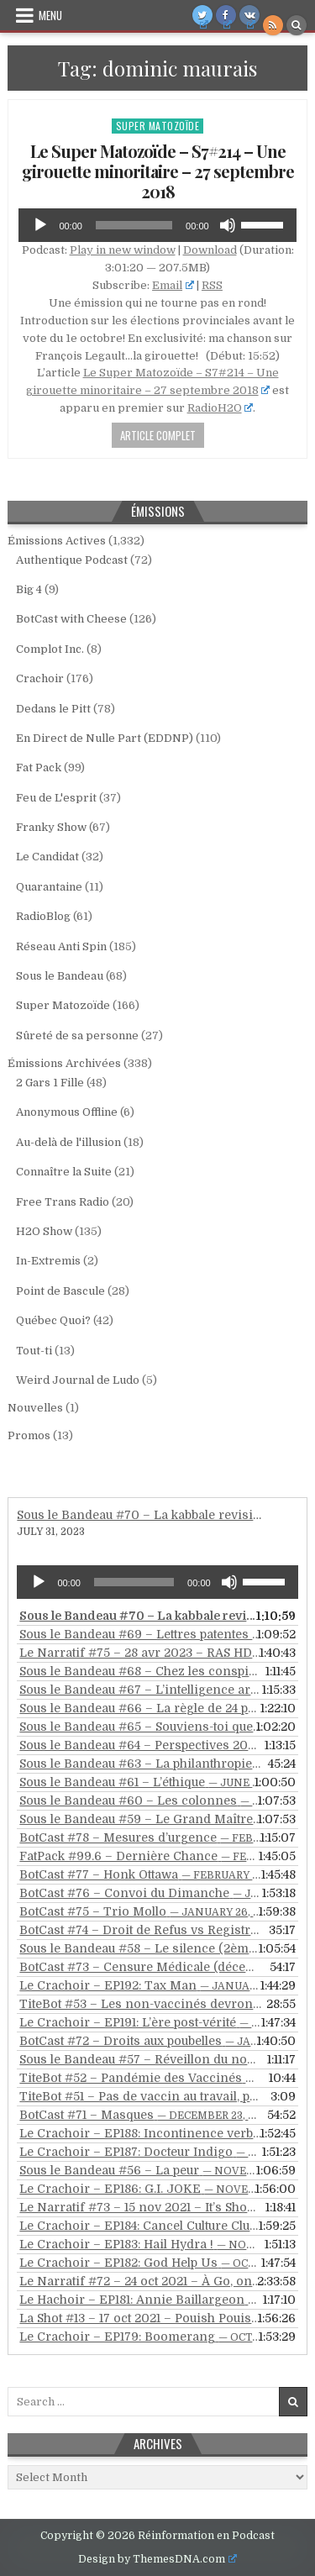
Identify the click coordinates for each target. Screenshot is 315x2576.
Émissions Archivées (64, 1063)
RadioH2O (220, 408)
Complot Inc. (50, 649)
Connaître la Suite (64, 1171)
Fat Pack (38, 767)
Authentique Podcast (72, 560)
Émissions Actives (57, 540)
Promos (29, 1435)
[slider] (134, 225)
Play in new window (123, 250)
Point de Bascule (60, 1291)
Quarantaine (49, 887)
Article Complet (158, 435)
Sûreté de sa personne (77, 1035)
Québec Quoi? (53, 1320)
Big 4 (29, 589)
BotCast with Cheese (71, 618)
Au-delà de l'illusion (68, 1142)
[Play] (40, 225)
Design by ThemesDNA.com (157, 2559)
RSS (212, 285)
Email (173, 285)
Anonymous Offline (67, 1112)
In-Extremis (48, 1260)
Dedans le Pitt (53, 708)
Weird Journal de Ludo (77, 1380)
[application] (157, 225)
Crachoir (40, 678)
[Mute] (227, 225)
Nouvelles (35, 1407)
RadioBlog (43, 916)
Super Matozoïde (158, 125)
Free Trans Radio (62, 1202)
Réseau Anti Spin (61, 946)
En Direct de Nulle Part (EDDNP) (104, 738)
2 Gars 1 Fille (50, 1082)
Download (210, 250)
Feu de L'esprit (56, 797)
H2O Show (44, 1231)
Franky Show (51, 827)
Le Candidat (47, 856)
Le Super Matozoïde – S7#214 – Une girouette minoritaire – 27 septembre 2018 (158, 170)
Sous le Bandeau (59, 976)
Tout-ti (34, 1350)
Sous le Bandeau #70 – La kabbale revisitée (143, 1515)
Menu (50, 15)
